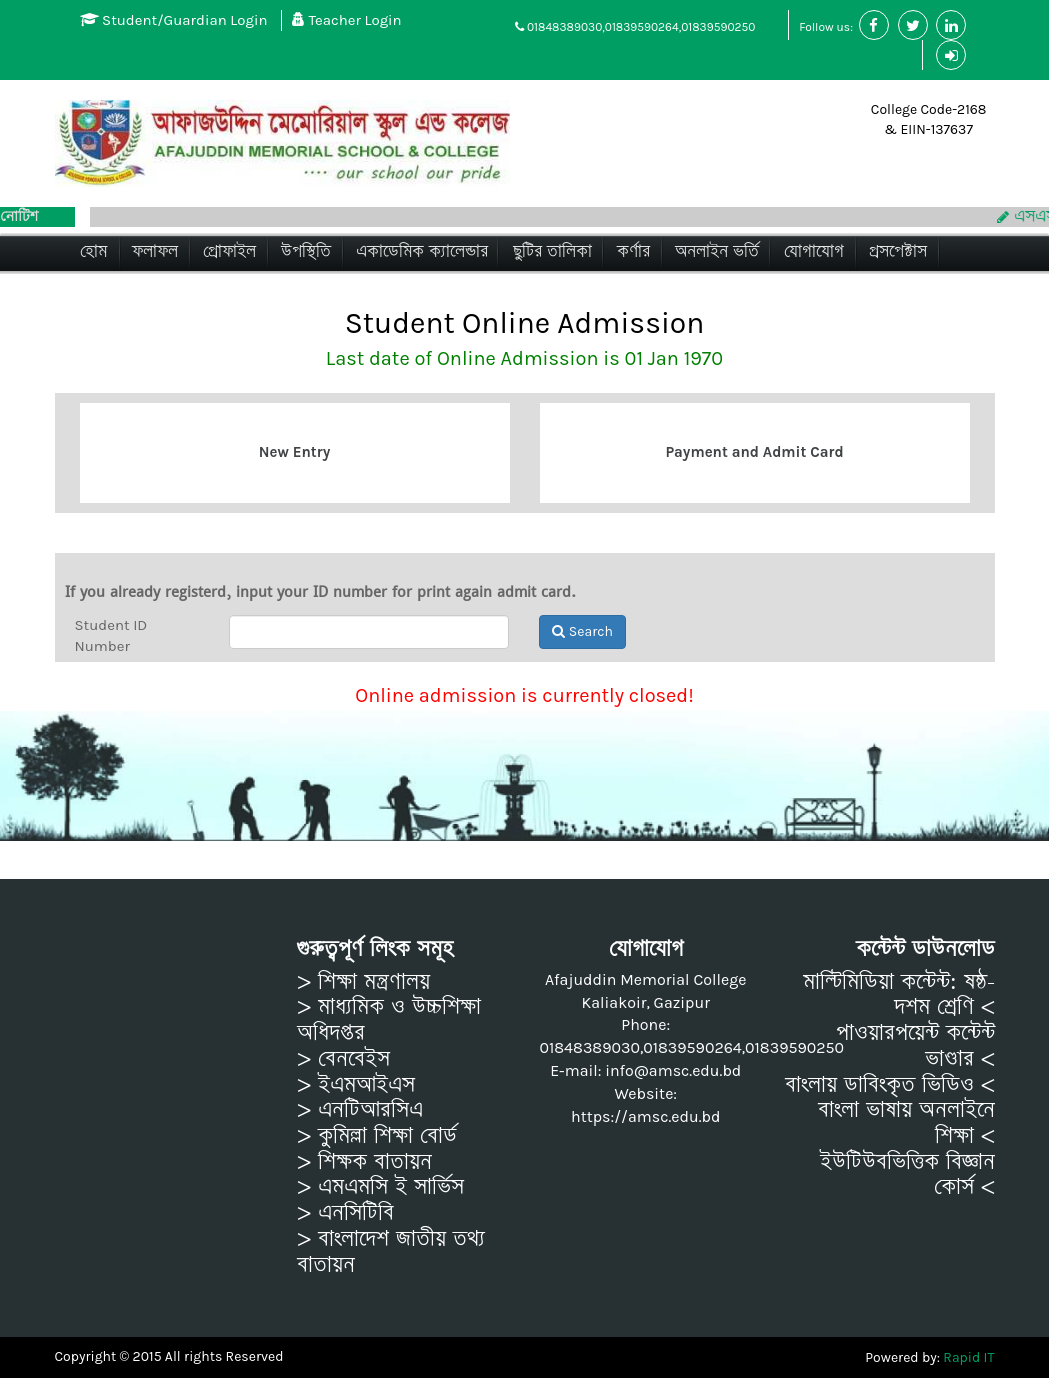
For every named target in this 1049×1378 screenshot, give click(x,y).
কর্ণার (633, 251)
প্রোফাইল (229, 251)
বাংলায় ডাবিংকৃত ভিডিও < (890, 1085)
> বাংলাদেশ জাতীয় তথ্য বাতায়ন (391, 1251)
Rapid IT (968, 1357)
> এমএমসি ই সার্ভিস (380, 1187)
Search (582, 631)
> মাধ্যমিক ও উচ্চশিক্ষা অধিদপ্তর (389, 1019)
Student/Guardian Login (174, 20)
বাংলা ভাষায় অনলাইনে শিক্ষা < (906, 1122)
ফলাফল (155, 251)
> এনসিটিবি (345, 1213)
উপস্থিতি (306, 251)
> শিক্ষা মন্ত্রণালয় (363, 982)
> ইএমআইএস (356, 1085)
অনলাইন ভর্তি (717, 251)
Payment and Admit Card (754, 452)
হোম (93, 251)
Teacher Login (347, 20)
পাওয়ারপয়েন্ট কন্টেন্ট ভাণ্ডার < (915, 1045)
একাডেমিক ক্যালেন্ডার (422, 251)
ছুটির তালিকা (552, 251)
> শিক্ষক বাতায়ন (364, 1162)
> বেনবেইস (343, 1059)
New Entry (294, 452)
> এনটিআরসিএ (360, 1110)
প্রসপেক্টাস (898, 251)
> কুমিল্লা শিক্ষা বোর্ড (377, 1136)
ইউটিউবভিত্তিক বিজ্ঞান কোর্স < (907, 1174)
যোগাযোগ (814, 251)
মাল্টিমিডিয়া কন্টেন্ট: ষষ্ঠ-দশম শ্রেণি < (899, 994)
